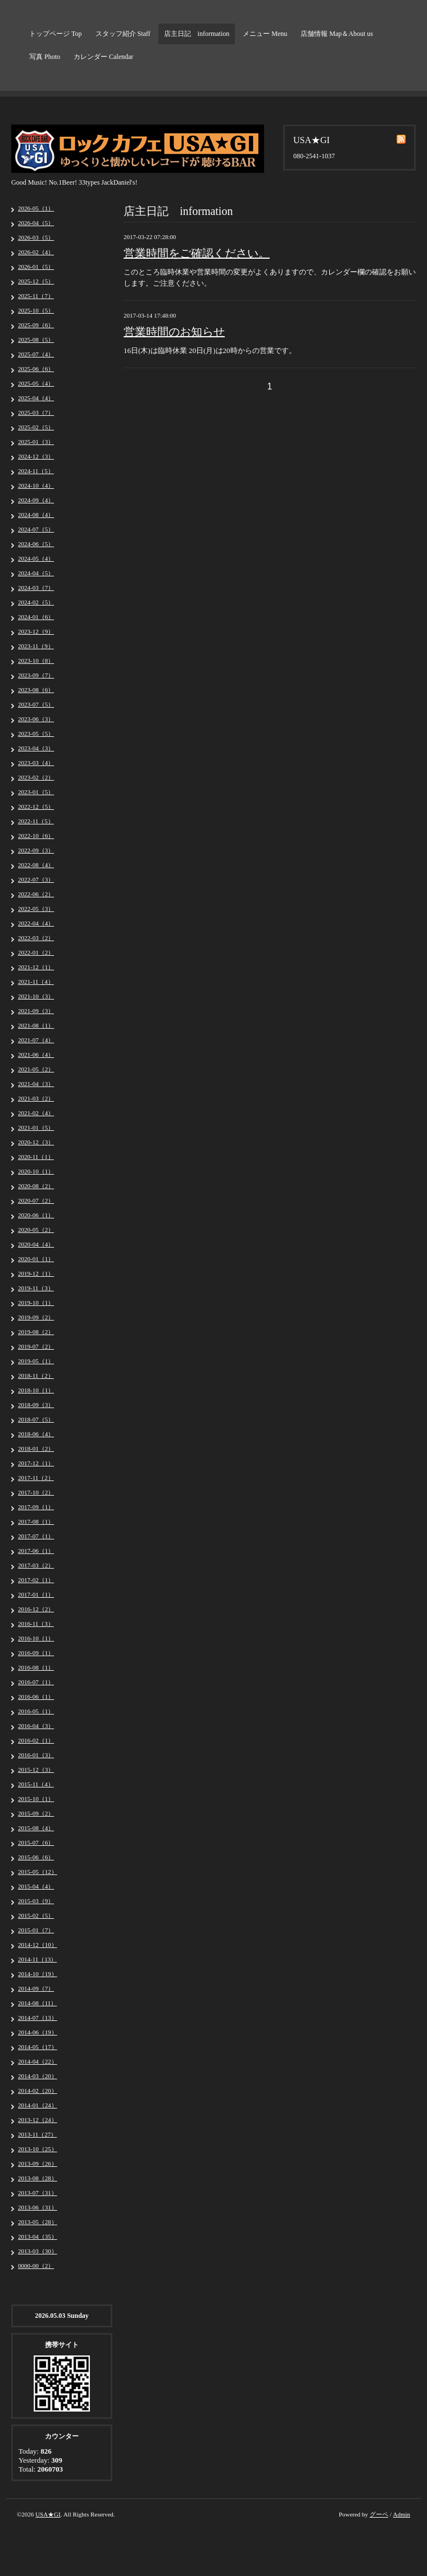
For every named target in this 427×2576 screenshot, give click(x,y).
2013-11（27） (37, 2134)
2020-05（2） (36, 1229)
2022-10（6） (36, 835)
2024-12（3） (36, 456)
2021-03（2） (36, 1098)
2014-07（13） (37, 2017)
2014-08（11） (37, 2003)
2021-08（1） (36, 1025)
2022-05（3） (36, 908)
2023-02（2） (36, 777)
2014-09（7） (36, 1988)
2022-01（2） (36, 952)
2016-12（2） (36, 1609)
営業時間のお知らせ (174, 332)
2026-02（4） (36, 252)
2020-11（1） (36, 1156)
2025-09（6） (36, 325)
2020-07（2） (36, 1200)
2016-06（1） (36, 1696)
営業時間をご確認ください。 (197, 253)
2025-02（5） (36, 427)
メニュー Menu (265, 34)
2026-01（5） (36, 266)
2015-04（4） (36, 1886)
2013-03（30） (37, 2251)
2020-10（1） (36, 1171)
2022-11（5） (36, 821)
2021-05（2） (36, 1069)
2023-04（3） (36, 748)
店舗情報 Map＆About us (337, 34)
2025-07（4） (36, 354)
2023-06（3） (36, 719)
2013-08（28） (37, 2178)
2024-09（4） (36, 500)
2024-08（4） (36, 514)
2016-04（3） (36, 1725)
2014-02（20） (37, 2090)
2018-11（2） (36, 1375)
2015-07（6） (36, 1842)
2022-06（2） (36, 894)
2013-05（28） (37, 2222)
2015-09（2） (36, 1813)
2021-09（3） (36, 1010)
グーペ (379, 2514)
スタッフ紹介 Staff (123, 34)
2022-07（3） (36, 879)
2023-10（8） (36, 660)
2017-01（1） (36, 1594)
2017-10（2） (36, 1492)
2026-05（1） (36, 208)
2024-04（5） (36, 573)
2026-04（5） (36, 222)
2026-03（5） (36, 237)
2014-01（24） (37, 2105)
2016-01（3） (36, 1755)
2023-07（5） (36, 704)
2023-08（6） (36, 689)
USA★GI (48, 2514)
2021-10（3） (36, 996)
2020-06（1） (36, 1215)
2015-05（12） (37, 1871)
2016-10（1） (36, 1638)
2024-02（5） (36, 602)
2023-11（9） (36, 646)
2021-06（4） (36, 1054)
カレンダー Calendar (103, 57)
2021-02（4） (36, 1113)
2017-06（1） (36, 1550)
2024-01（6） (36, 616)
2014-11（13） (37, 1959)
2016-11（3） (36, 1623)
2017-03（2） (36, 1565)
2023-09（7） (36, 675)
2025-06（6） (36, 368)
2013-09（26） (37, 2163)
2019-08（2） (36, 1331)
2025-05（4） (36, 383)
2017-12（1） (36, 1463)
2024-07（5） (36, 529)
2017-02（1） (36, 1579)
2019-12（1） (36, 1273)
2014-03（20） (37, 2076)
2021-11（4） (36, 981)
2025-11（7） (36, 295)
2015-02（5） (36, 1915)
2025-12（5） (36, 281)
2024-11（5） (36, 470)
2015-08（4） (36, 1828)
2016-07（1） (36, 1682)
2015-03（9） (36, 1900)
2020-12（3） (36, 1142)
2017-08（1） (36, 1521)
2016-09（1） (36, 1652)
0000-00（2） (36, 2265)
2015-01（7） (36, 1930)
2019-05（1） (36, 1361)
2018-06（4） (36, 1434)
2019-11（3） (36, 1288)
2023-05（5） (36, 733)
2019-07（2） (36, 1346)
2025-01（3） (36, 441)
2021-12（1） (36, 967)
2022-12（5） (36, 806)
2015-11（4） (36, 1784)
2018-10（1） (36, 1390)
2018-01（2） (36, 1448)
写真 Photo (44, 57)
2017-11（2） (36, 1477)
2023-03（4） (36, 762)
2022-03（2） (36, 937)
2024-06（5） (36, 543)
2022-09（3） (36, 850)
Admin (401, 2514)
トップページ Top (55, 34)
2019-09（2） (36, 1317)
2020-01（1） (36, 1258)
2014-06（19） (37, 2032)
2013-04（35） (37, 2236)
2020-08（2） (36, 1185)
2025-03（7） (36, 412)
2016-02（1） (36, 1740)
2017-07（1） (36, 1536)
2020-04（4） (36, 1244)
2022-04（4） (36, 923)
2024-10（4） (36, 485)
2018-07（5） (36, 1419)
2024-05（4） (36, 558)
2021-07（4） (36, 1040)
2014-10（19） (37, 1973)
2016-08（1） (36, 1667)
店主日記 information (197, 34)
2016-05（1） (36, 1711)
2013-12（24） (37, 2119)
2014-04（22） (37, 2061)
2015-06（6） (36, 1857)
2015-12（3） (36, 1769)
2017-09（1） (36, 1507)
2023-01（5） (36, 792)
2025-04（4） (36, 398)
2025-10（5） (36, 310)
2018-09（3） (36, 1404)
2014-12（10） (37, 1944)
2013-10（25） (37, 2149)
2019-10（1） (36, 1302)
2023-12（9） (36, 631)
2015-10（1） (36, 1798)
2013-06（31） (37, 2207)
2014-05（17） (37, 2046)
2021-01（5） (36, 1127)
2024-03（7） (36, 587)
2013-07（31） (37, 2192)
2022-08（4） (36, 864)
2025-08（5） (36, 339)
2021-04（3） (36, 1083)
